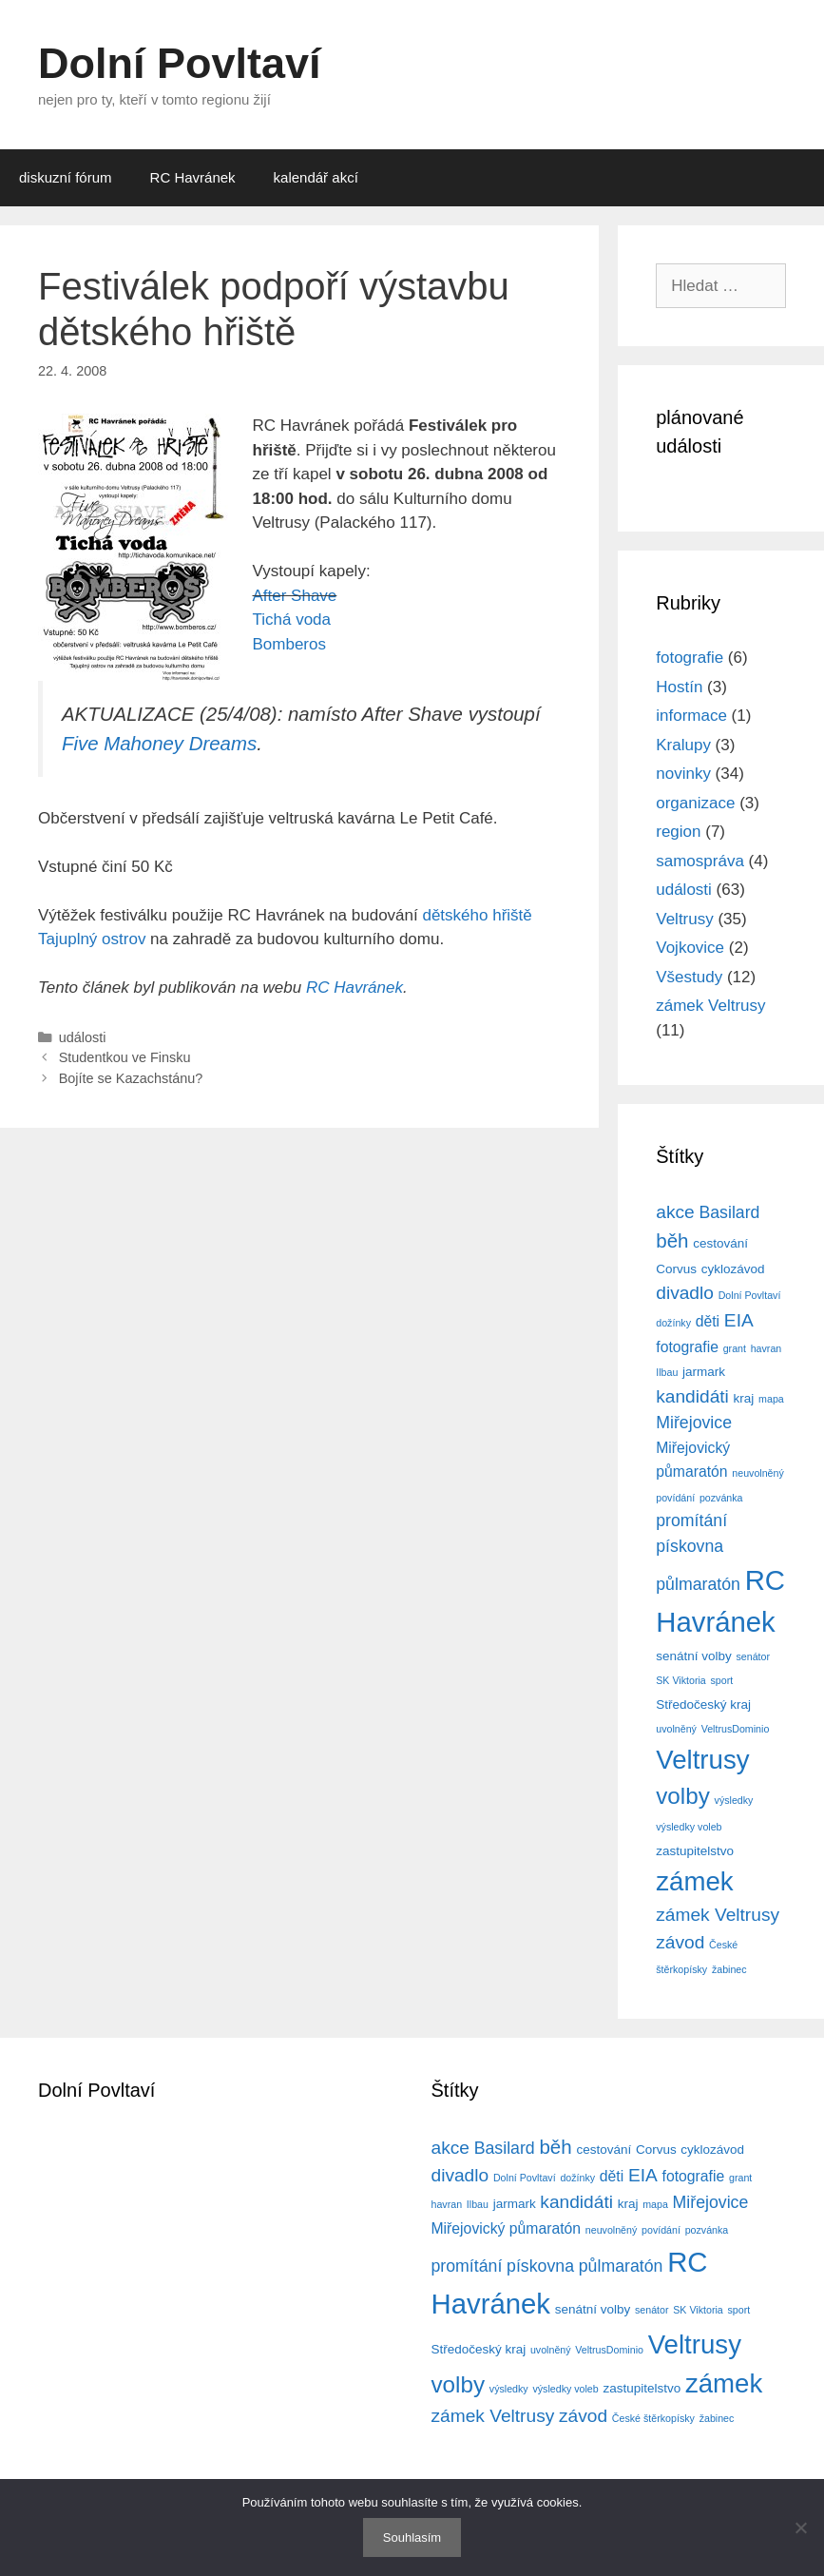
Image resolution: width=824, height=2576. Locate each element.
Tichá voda (292, 619)
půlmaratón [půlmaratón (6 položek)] (698, 1584)
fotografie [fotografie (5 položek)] (687, 1347)
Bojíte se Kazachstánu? (131, 1078)
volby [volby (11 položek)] (683, 1796)
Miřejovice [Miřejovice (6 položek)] (694, 1422)
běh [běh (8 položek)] (672, 1240)
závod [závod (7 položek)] (680, 1942)
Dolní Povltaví (179, 63)
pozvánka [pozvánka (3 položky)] (721, 1497)
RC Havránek (193, 177)
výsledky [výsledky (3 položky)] (734, 1800)
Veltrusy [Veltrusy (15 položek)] (702, 1759)
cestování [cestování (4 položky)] (720, 1243)
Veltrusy (684, 919)
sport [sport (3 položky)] (722, 1680)
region (678, 832)
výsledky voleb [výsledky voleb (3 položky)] (688, 1826)
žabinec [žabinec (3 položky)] (729, 1969)
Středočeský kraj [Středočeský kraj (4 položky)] (703, 1704)
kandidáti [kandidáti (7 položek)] (692, 1396)
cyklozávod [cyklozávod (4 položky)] (733, 1269)
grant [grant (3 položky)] (734, 1348)
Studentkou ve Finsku (125, 1057)
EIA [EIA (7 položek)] (739, 1320)
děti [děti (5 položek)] (707, 1321)
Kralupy (683, 745)
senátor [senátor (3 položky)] (753, 1656)
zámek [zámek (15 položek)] (694, 1881)
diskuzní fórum (65, 177)
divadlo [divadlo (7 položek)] (685, 1293)
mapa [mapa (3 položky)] (771, 1398)
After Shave (295, 596)
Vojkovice (690, 948)
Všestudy (689, 977)
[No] (800, 2527)
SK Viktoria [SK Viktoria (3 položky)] (681, 1680)
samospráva (700, 861)
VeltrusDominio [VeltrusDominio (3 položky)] (735, 1728)
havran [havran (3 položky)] (766, 1348)
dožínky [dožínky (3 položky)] (673, 1322)
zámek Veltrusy (710, 1006)
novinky (683, 774)
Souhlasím (412, 2537)
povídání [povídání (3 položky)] (675, 1497)
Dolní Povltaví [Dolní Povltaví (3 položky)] (750, 1295)
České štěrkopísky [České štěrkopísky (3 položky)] (653, 2418)
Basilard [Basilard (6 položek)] (729, 1212)
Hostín (679, 687)
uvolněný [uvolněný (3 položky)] (676, 1728)
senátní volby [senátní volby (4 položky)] (693, 1656)
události (82, 1037)
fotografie (689, 658)
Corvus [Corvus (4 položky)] (676, 1269)
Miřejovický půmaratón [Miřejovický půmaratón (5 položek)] (506, 2228)
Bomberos (289, 644)
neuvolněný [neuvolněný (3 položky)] (758, 1473)
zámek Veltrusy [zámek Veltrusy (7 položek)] (717, 1915)
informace (691, 716)
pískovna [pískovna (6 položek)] (689, 1546)
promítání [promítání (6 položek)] (691, 1520)
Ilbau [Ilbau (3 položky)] (667, 1372)
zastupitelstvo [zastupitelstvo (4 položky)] (695, 1851)
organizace (695, 803)
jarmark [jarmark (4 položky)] (703, 1372)
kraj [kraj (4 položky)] (744, 1398)
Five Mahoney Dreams (159, 743)
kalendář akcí (316, 177)
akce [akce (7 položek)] (675, 1212)
